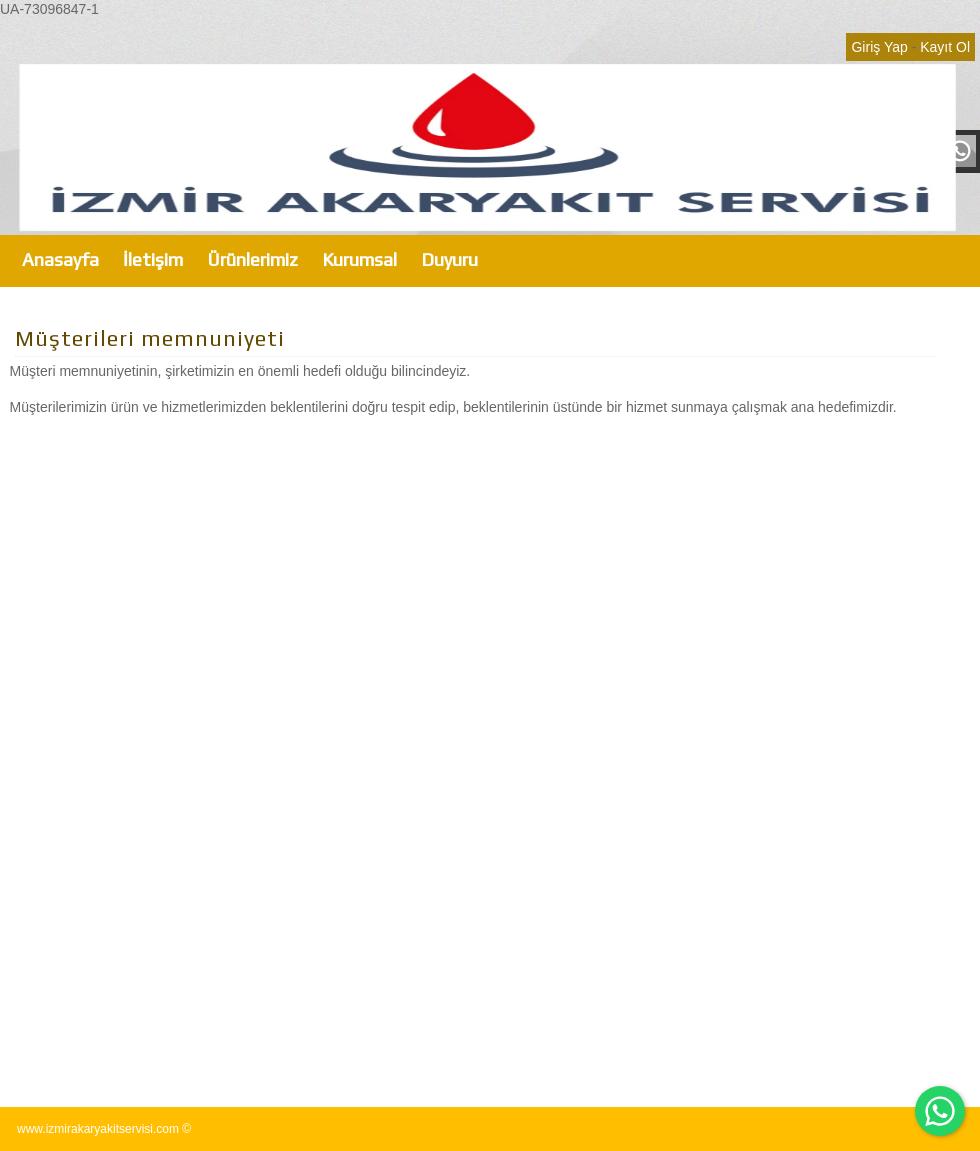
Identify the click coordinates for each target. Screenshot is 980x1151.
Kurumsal (359, 259)
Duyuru (449, 259)
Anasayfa (60, 259)
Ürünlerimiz (252, 259)
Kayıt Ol (945, 47)
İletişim (153, 259)
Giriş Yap (879, 47)
